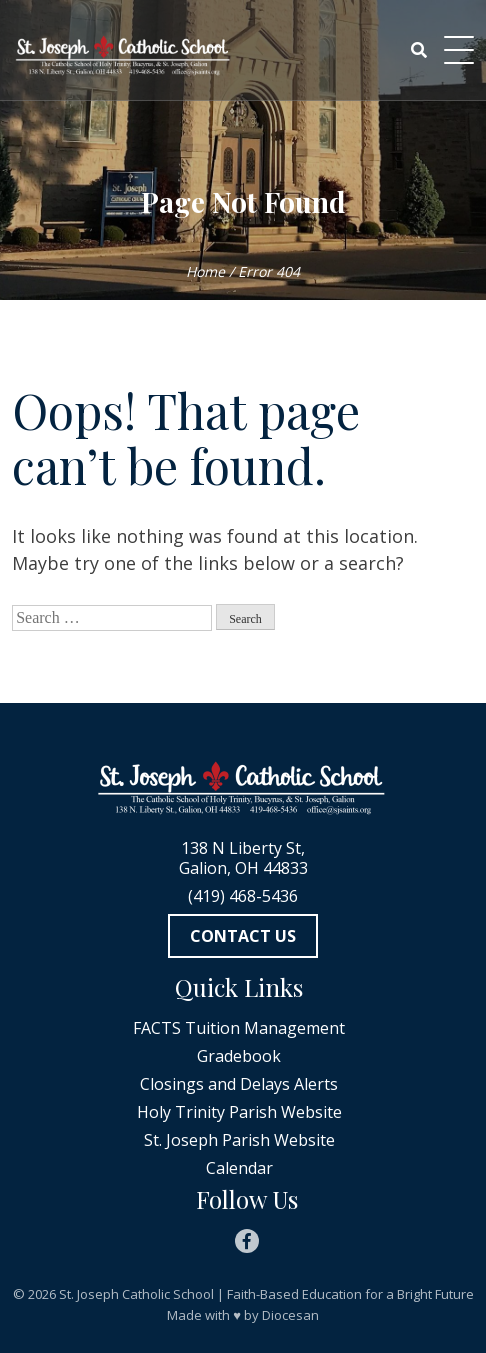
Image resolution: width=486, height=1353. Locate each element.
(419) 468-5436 (243, 896)
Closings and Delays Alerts (239, 1084)
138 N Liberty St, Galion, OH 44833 (243, 858)
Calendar (239, 1168)
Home (205, 271)
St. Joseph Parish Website (239, 1140)
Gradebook (239, 1056)
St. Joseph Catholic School (136, 1294)
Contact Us (243, 936)
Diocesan (290, 1315)
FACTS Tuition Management (239, 1028)
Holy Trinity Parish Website (239, 1112)
